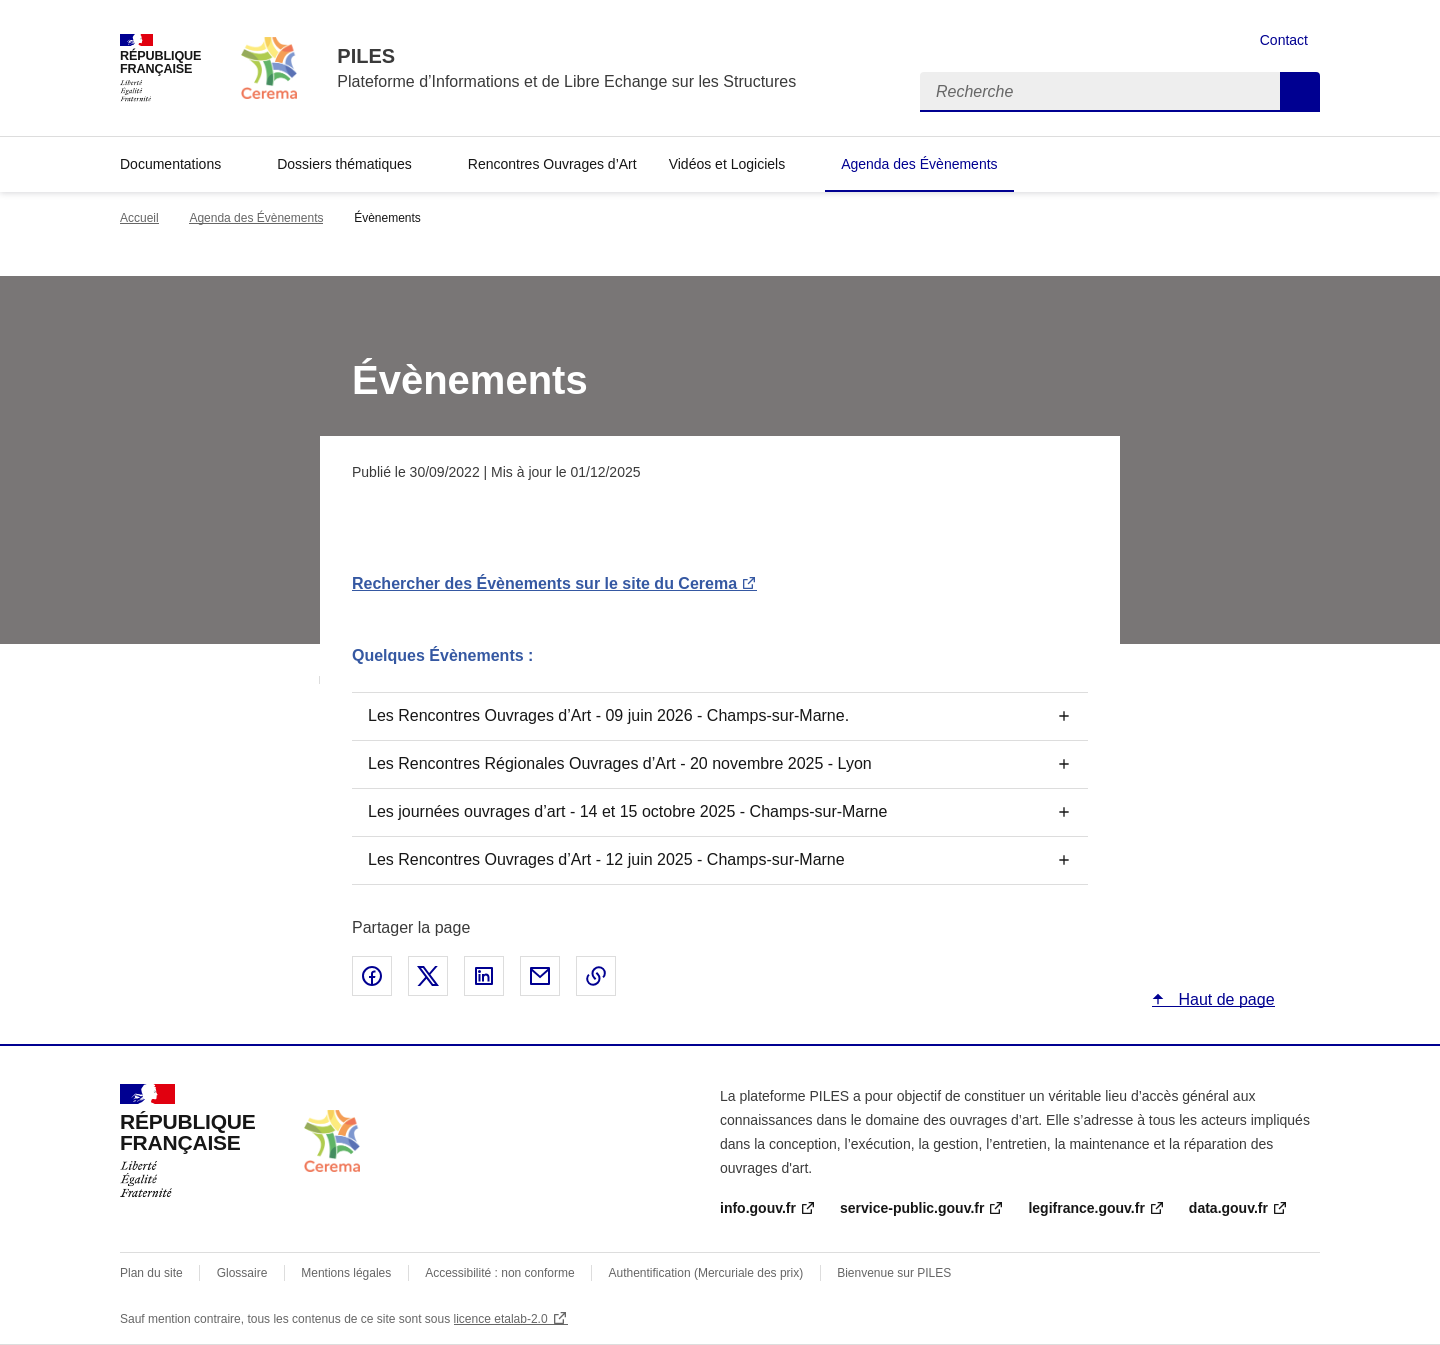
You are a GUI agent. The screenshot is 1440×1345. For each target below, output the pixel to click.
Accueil (139, 218)
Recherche (1300, 92)
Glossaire (242, 1273)
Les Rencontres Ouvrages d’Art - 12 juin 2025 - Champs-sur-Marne (606, 859)
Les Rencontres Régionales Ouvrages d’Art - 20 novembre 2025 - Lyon (620, 763)
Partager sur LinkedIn (484, 976)
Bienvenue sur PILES (894, 1273)
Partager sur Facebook (372, 976)
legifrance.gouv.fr (1086, 1208)
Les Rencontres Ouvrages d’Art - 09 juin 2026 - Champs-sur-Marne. (608, 715)
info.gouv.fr (758, 1208)
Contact (1284, 40)
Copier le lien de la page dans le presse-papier (596, 976)
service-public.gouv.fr (912, 1208)
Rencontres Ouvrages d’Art (552, 164)
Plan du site (151, 1273)
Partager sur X (428, 976)
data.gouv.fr (1228, 1208)
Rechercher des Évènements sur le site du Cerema (544, 583)
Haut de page (1224, 999)
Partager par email (540, 976)
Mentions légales (346, 1273)
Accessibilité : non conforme (499, 1273)
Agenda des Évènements (919, 164)
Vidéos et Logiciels (727, 164)
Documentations (170, 164)
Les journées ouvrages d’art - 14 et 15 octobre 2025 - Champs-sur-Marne (627, 811)
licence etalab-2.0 (501, 1319)
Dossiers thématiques (344, 164)
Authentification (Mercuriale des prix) (706, 1273)
